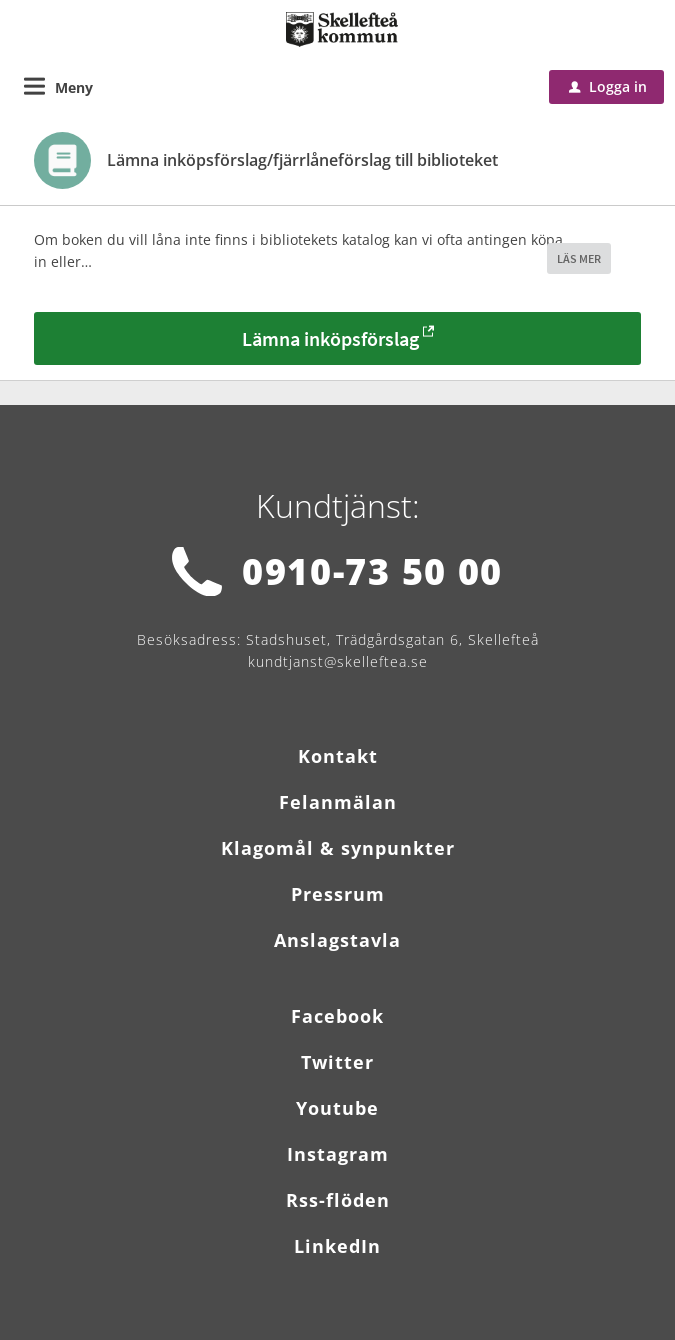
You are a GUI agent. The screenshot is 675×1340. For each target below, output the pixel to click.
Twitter (337, 1062)
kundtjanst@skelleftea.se (338, 661)
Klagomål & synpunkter (338, 848)
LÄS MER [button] (579, 258)
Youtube (337, 1108)
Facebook (337, 1016)
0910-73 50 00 (372, 571)
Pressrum (338, 894)
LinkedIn (337, 1246)
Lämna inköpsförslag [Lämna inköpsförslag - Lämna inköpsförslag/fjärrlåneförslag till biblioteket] (330, 338)
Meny (74, 87)
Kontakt (338, 756)
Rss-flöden (338, 1200)
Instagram (338, 1154)
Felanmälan (338, 802)
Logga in (608, 86)
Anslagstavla (337, 940)
